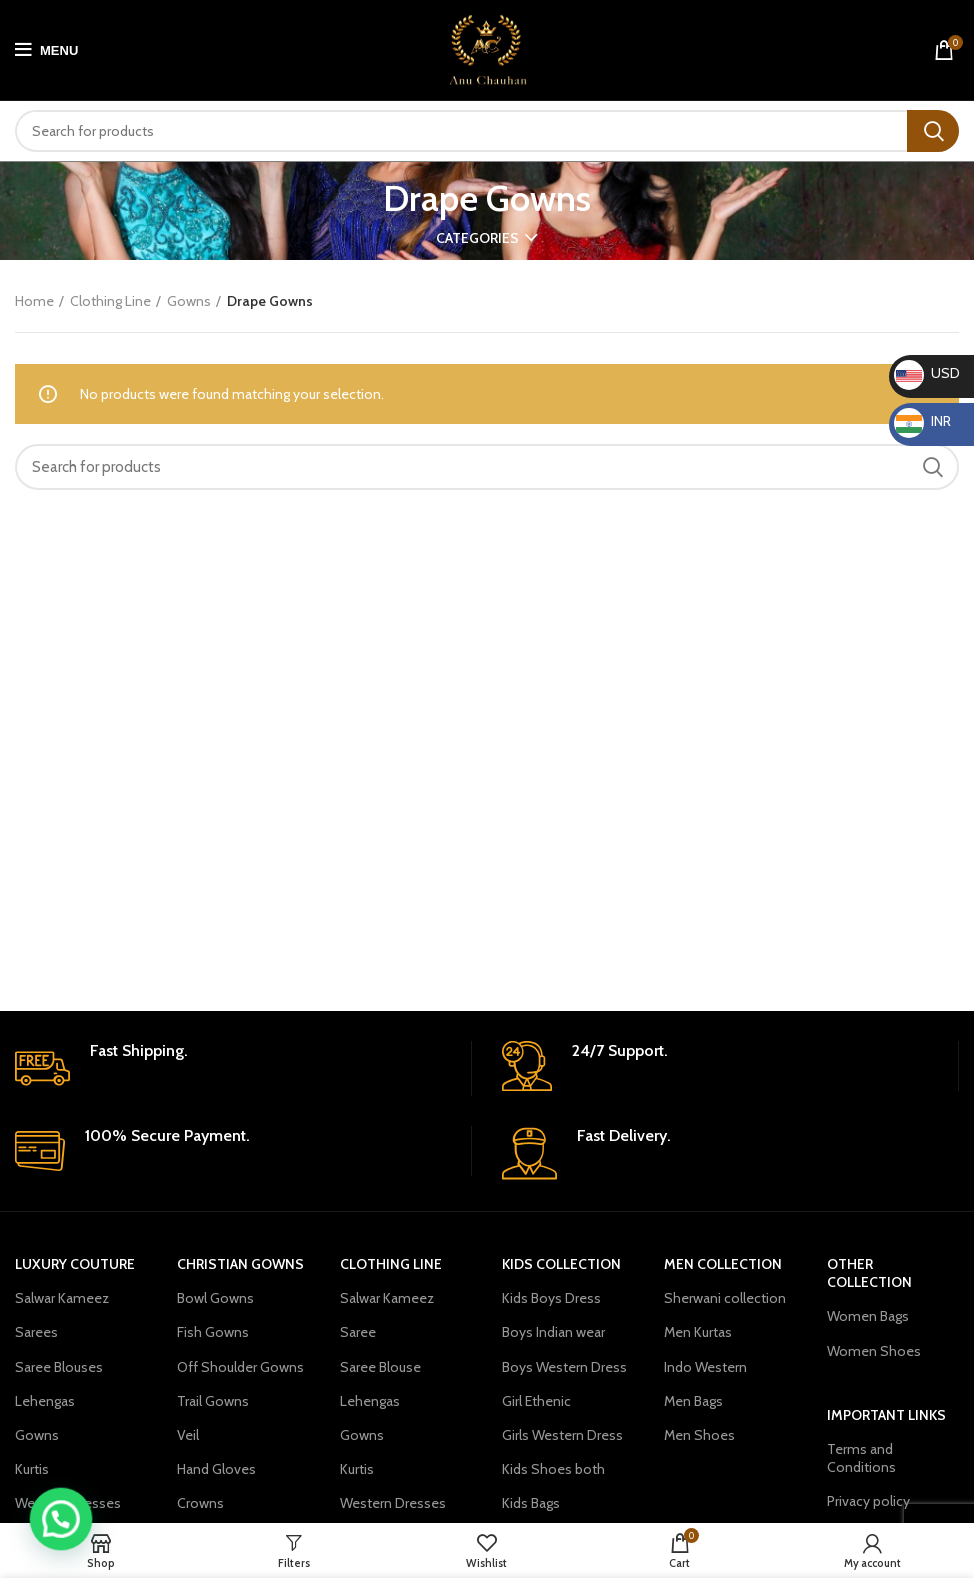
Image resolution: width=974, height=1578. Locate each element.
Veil (188, 1435)
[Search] (487, 131)
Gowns (189, 301)
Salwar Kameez (62, 1298)
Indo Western (705, 1367)
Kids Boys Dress (551, 1298)
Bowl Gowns (215, 1298)
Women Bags (868, 1316)
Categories (477, 238)
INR (922, 421)
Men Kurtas (698, 1332)
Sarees (36, 1332)
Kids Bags (531, 1503)
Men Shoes (699, 1435)
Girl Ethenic (536, 1401)
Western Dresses (68, 1503)
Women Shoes (874, 1351)
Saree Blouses (59, 1367)
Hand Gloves (216, 1469)
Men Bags (693, 1401)
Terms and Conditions (861, 1458)
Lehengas (45, 1401)
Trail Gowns (213, 1401)
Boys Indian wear (553, 1332)
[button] (51, 1523)
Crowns (200, 1503)
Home (34, 301)
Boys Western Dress (564, 1367)
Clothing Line (110, 301)
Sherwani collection (725, 1298)
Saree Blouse (380, 1367)
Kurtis (32, 1469)
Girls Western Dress (562, 1435)
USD (927, 373)
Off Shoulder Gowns (240, 1367)
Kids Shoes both (553, 1469)
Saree (358, 1332)
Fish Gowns (213, 1332)
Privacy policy (868, 1501)
